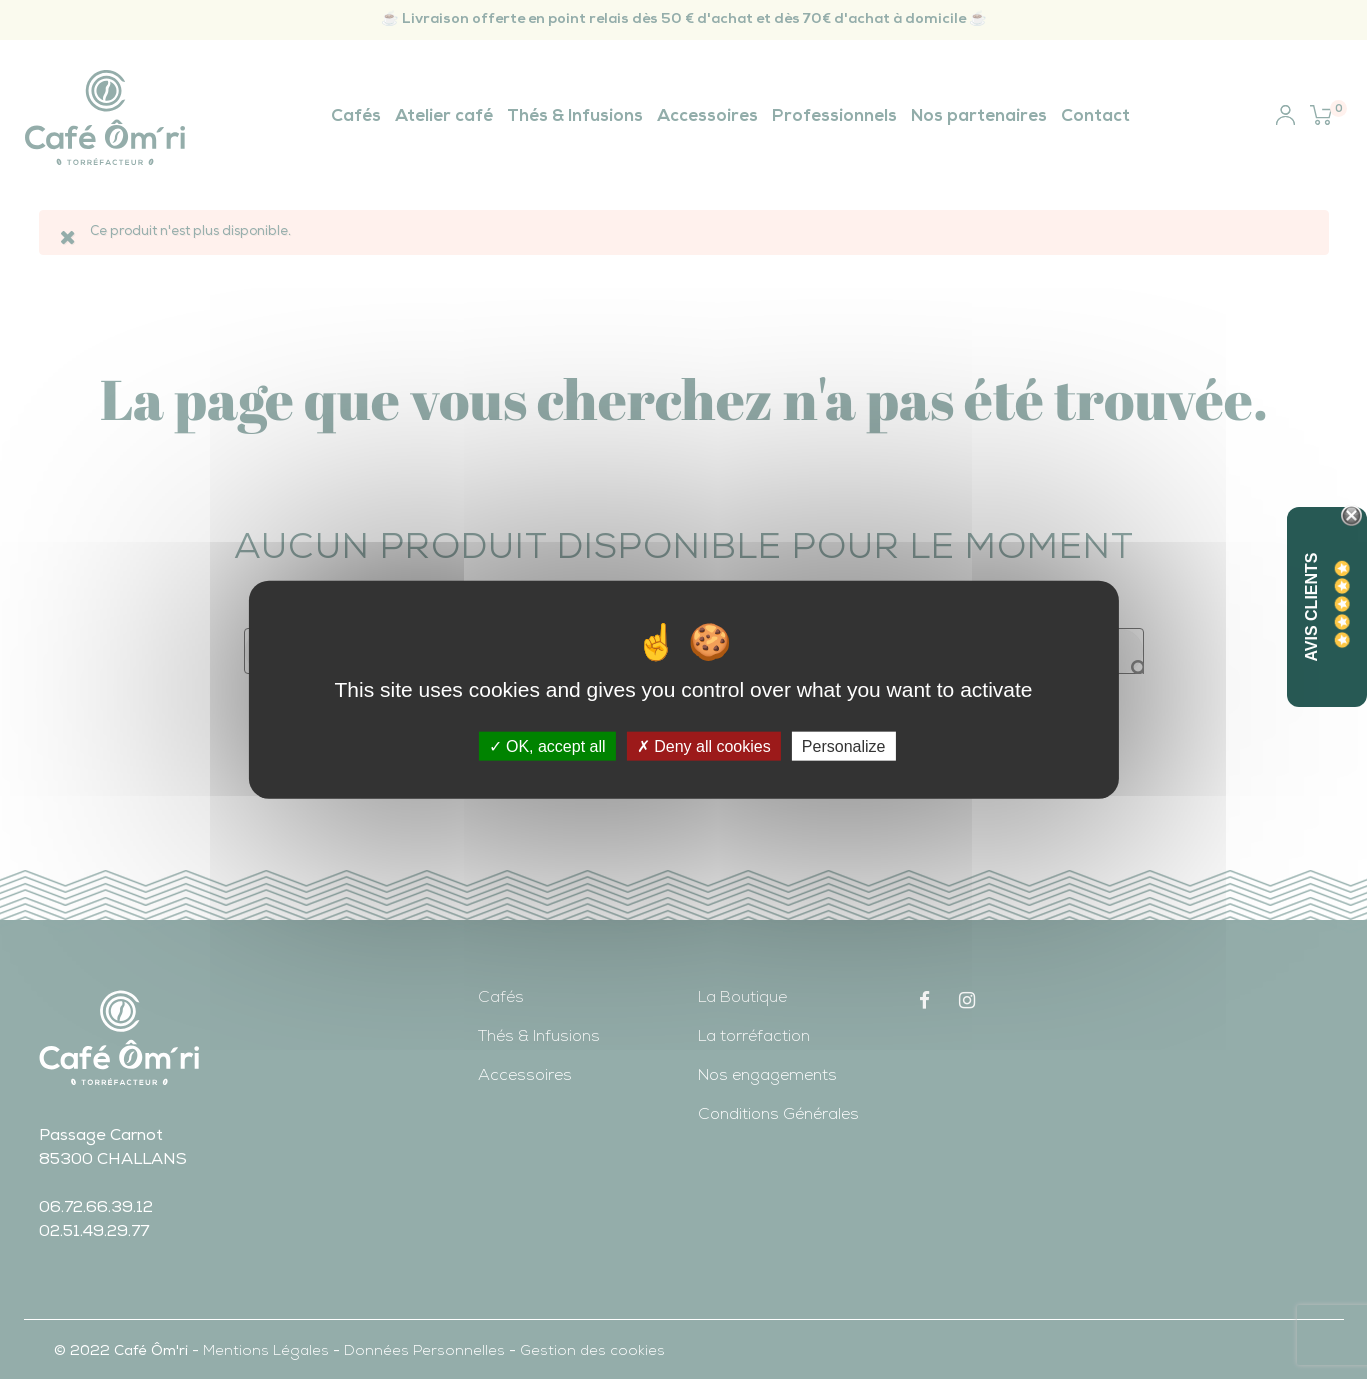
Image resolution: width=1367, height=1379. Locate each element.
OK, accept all (547, 746)
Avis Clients (1311, 606)
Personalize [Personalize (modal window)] (844, 746)
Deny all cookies (704, 746)
